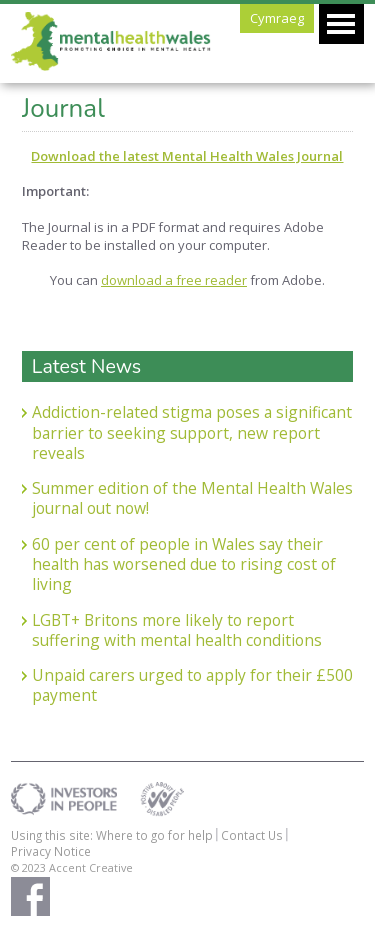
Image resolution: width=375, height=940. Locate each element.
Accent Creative (91, 867)
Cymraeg (277, 18)
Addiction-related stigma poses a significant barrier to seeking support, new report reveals (192, 432)
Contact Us (252, 835)
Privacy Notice (51, 851)
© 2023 (30, 867)
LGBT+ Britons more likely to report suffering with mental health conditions (177, 630)
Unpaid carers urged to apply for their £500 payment (192, 685)
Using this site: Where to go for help (112, 835)
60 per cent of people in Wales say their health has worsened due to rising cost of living (184, 564)
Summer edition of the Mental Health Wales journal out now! (192, 498)
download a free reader (174, 280)
